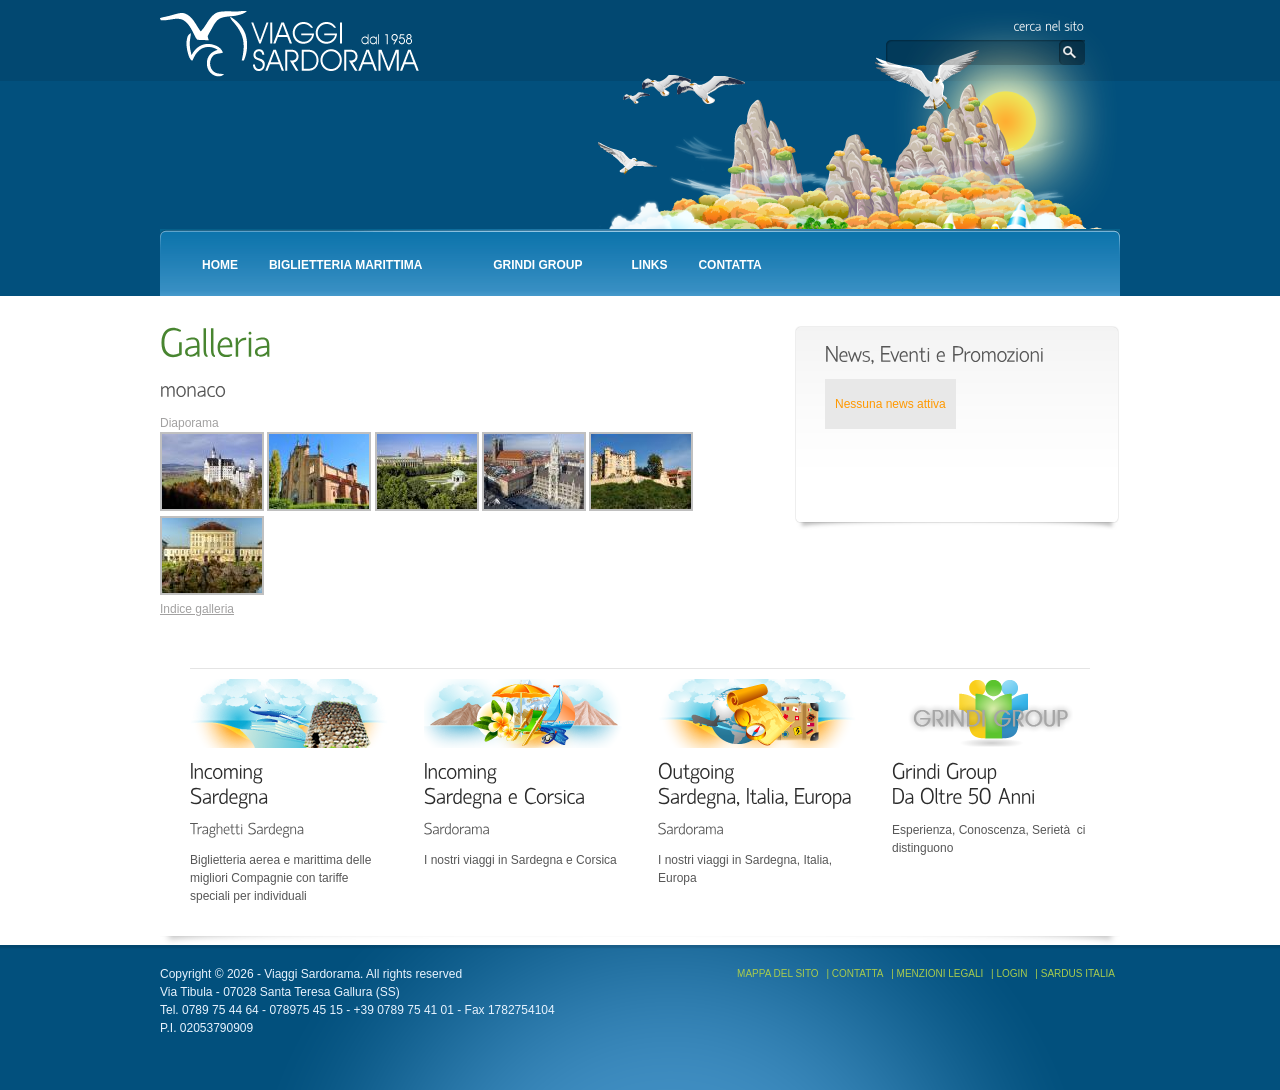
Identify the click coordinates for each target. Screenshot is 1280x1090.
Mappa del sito (778, 973)
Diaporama (189, 423)
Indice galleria (197, 609)
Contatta (858, 973)
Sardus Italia (1078, 973)
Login (1011, 973)
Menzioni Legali (940, 973)
